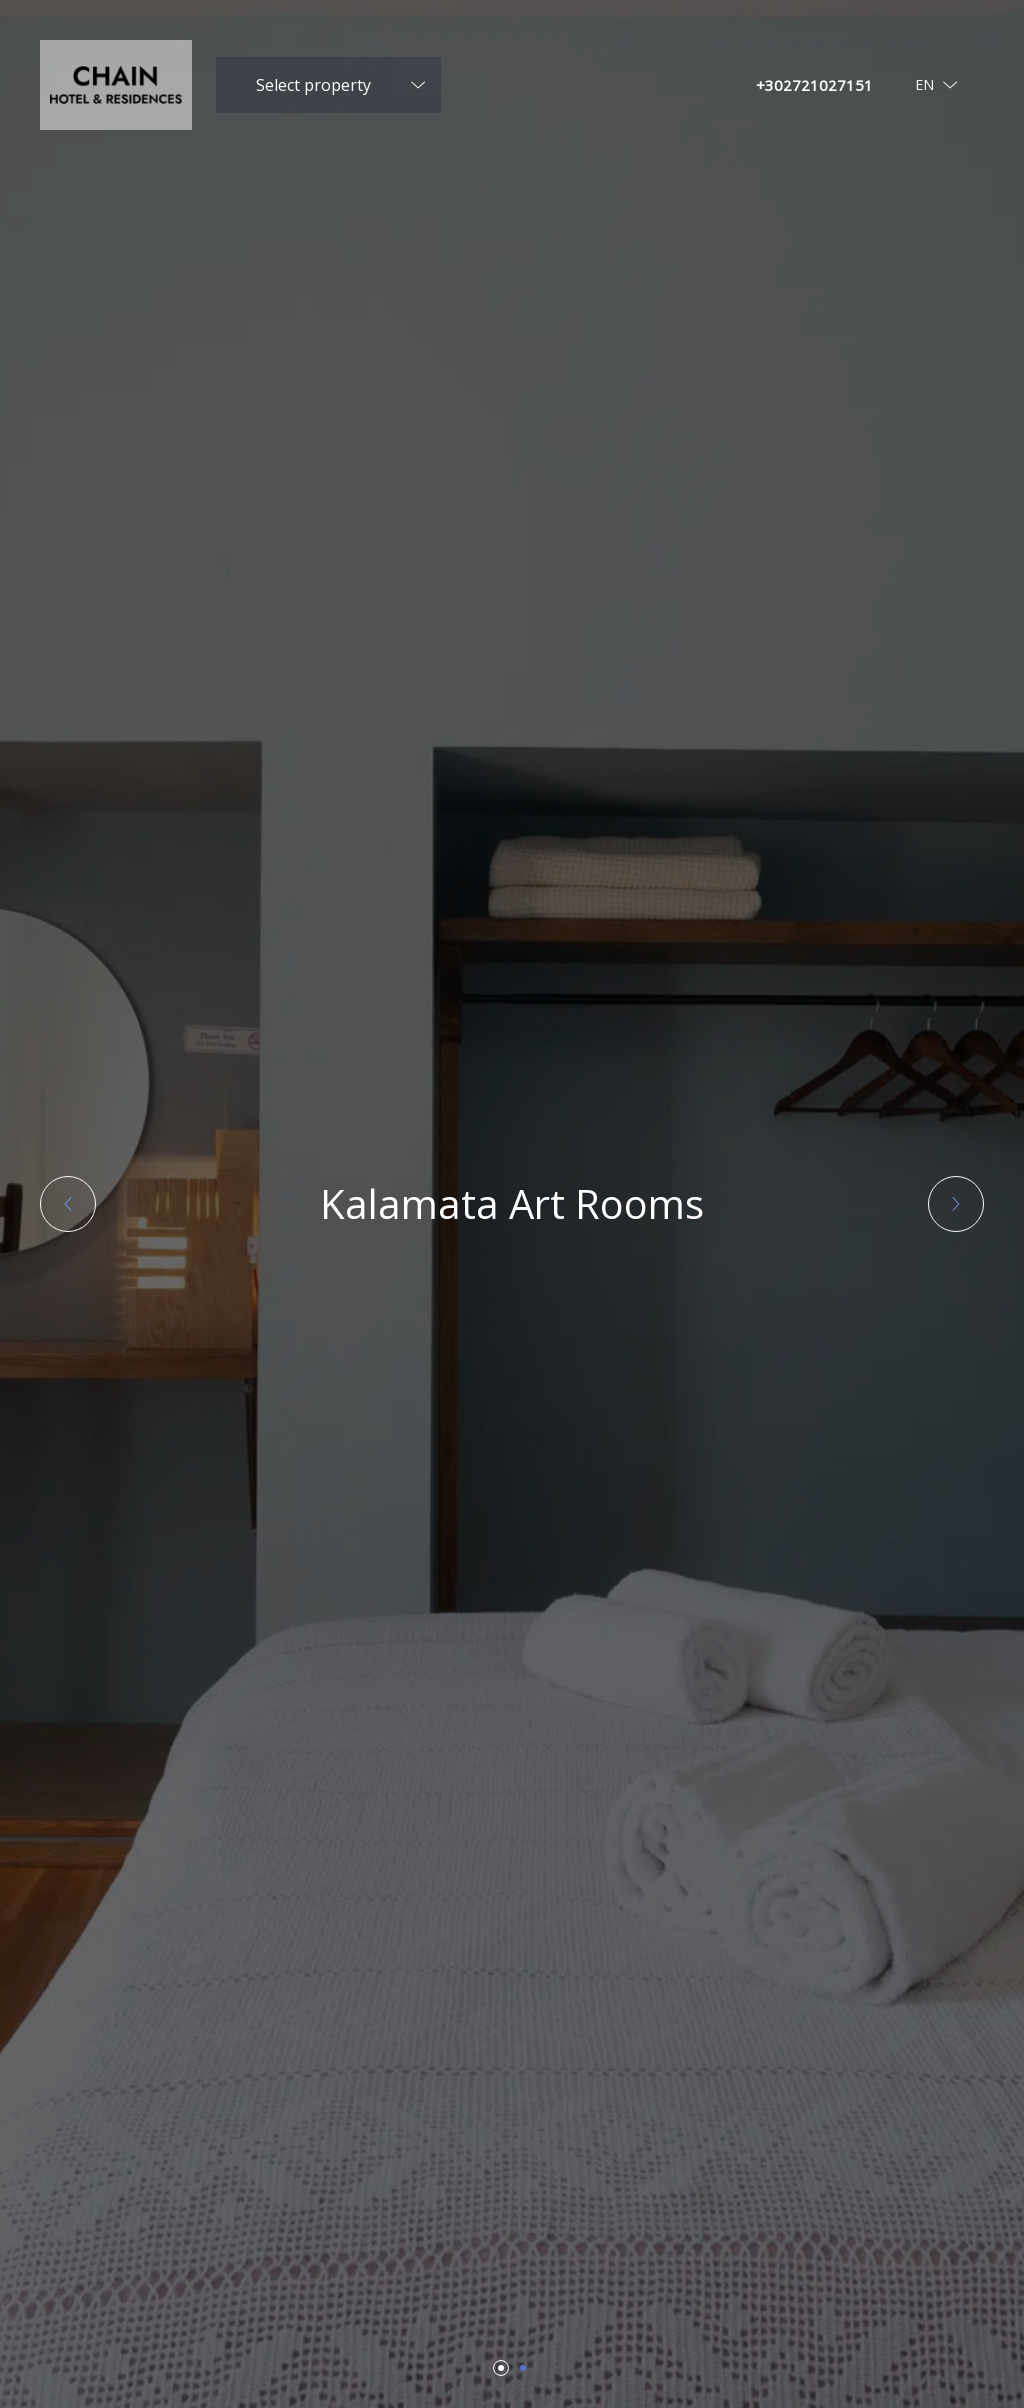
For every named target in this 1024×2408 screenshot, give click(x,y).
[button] (68, 1204)
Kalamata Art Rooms (512, 1204)
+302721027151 (814, 85)
